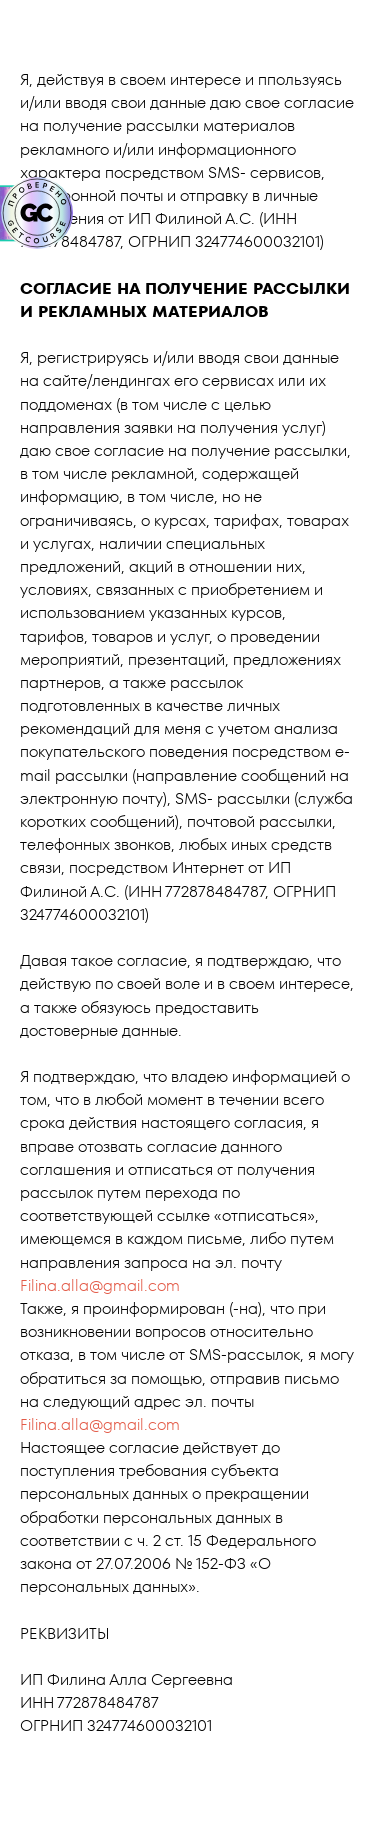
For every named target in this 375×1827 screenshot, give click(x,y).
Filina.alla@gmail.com (100, 1285)
